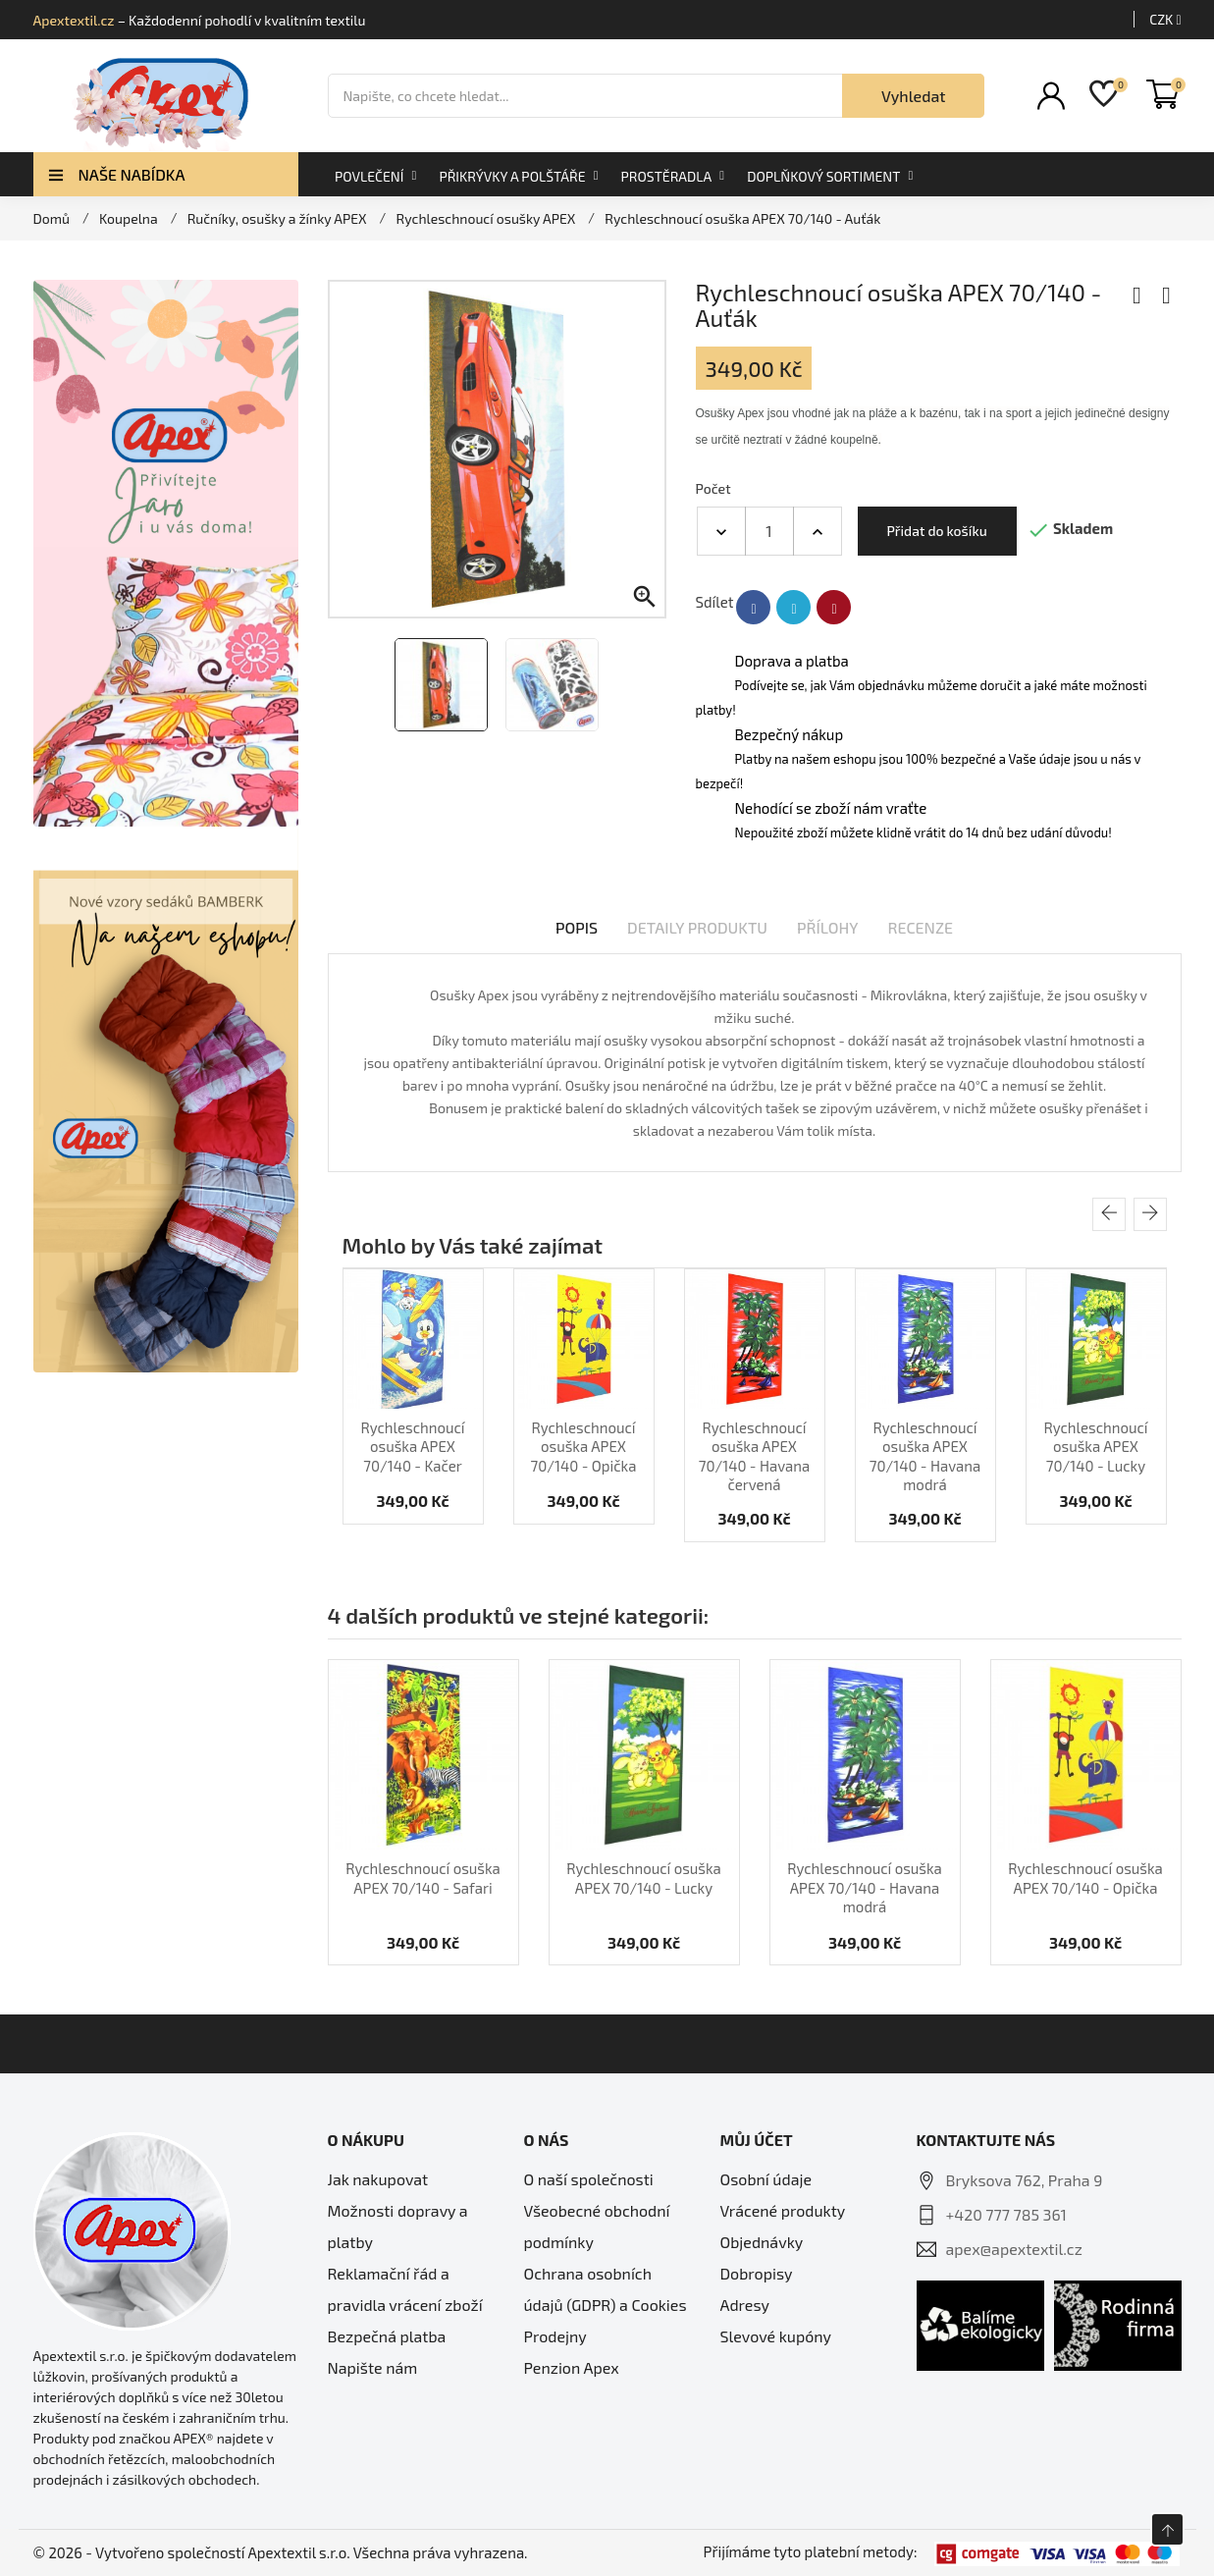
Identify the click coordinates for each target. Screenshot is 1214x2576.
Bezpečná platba (387, 2336)
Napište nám (373, 2367)
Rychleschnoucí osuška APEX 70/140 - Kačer (412, 1447)
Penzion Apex (571, 2367)
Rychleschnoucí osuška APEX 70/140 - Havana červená (754, 1456)
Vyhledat (913, 95)
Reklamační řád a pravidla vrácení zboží (405, 2289)
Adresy (744, 2304)
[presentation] (1109, 1214)
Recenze (921, 927)
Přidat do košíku (937, 530)
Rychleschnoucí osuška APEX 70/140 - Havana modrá (925, 1456)
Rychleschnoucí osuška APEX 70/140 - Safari (423, 1878)
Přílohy (828, 927)
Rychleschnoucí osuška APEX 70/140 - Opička (584, 1447)
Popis (576, 927)
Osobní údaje (766, 2179)
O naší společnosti (589, 2179)
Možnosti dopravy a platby (398, 2226)
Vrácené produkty (783, 2210)
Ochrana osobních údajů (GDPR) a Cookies (605, 2289)
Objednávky (762, 2241)
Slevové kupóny (776, 2336)
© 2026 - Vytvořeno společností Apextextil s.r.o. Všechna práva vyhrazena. (280, 2552)
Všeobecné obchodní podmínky (597, 2226)
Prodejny (555, 2336)
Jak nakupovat (378, 2179)
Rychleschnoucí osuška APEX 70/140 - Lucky (1095, 1447)
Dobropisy (756, 2273)
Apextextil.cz (74, 20)
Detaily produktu (697, 927)
